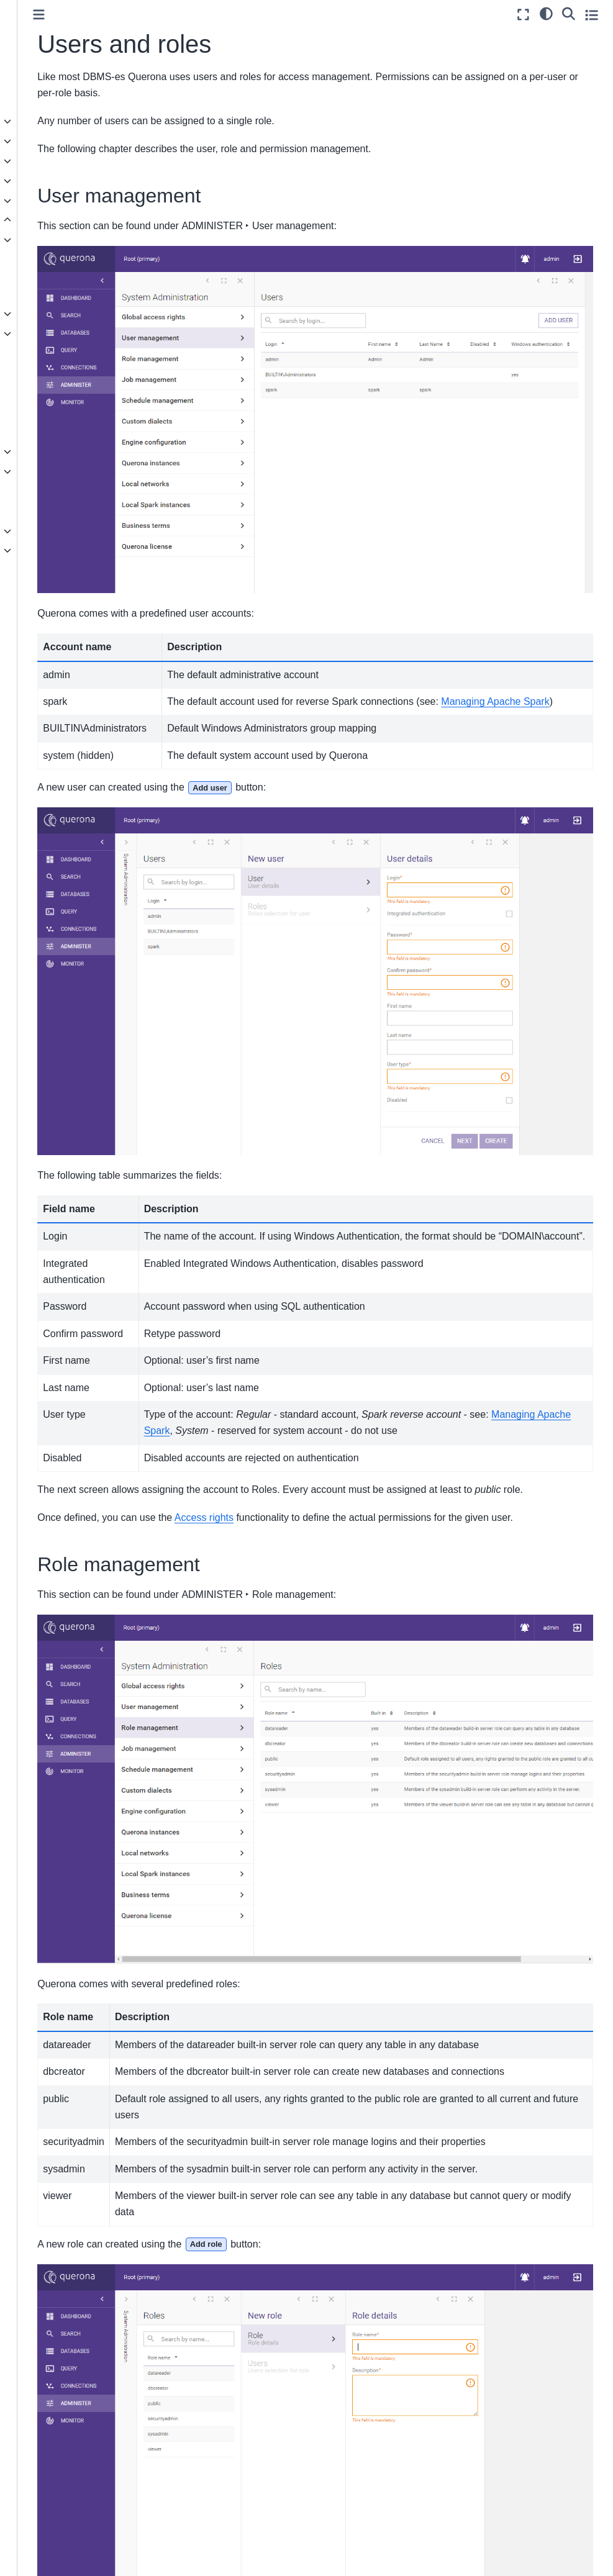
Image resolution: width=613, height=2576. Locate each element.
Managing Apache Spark (75, 333)
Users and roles (59, 432)
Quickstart (36, 102)
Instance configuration (70, 260)
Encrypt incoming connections (60, 286)
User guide (38, 161)
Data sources (42, 141)
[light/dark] (546, 13)
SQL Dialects (52, 491)
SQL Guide (38, 181)
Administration (47, 220)
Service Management (68, 314)
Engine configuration (66, 240)
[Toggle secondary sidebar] (591, 14)
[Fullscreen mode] (523, 14)
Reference (36, 531)
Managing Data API (64, 353)
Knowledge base (49, 550)
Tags (35, 392)
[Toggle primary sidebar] (174, 14)
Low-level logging (60, 511)
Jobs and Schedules (66, 373)
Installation (37, 201)
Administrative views (66, 451)
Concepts (35, 121)
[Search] (568, 13)
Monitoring (47, 471)
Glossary (34, 570)
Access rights (52, 412)
